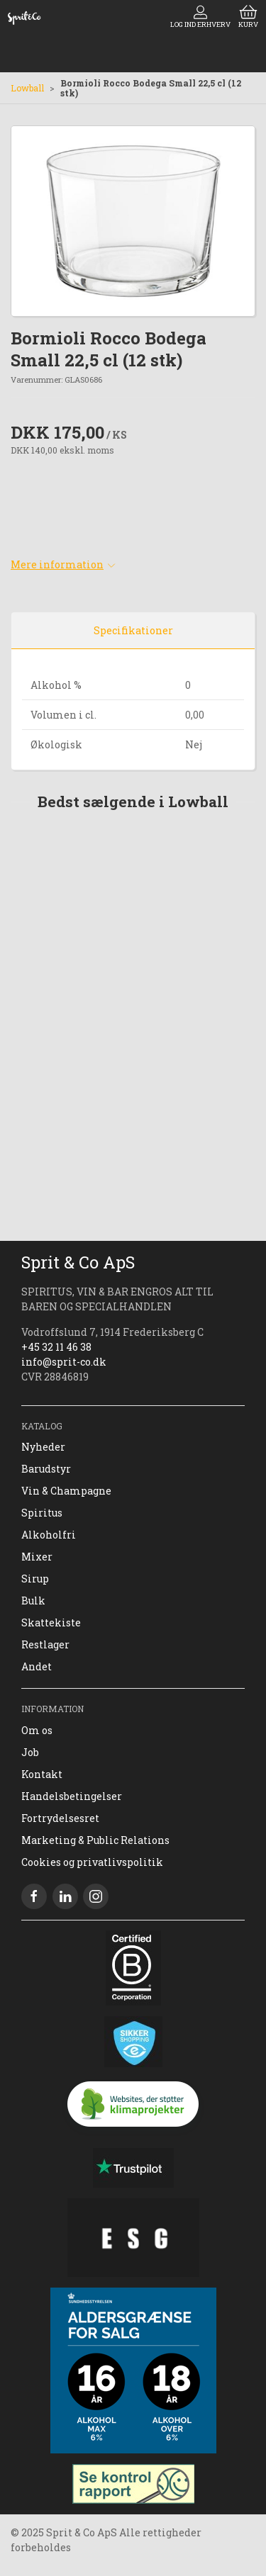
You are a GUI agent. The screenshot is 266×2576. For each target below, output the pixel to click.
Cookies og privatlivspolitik (92, 1862)
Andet (36, 1666)
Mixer (36, 1556)
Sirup (35, 1578)
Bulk (33, 1600)
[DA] (24, 17)
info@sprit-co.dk (63, 1361)
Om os (36, 1730)
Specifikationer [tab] (133, 630)
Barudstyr (46, 1468)
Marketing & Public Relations (95, 1840)
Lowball (27, 88)
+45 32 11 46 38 (56, 1347)
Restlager (45, 1644)
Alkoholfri (48, 1534)
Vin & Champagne (66, 1490)
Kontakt (41, 1774)
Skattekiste (51, 1622)
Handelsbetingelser (71, 1796)
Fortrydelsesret (60, 1818)
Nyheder (43, 1446)
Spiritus (41, 1512)
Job (30, 1752)
